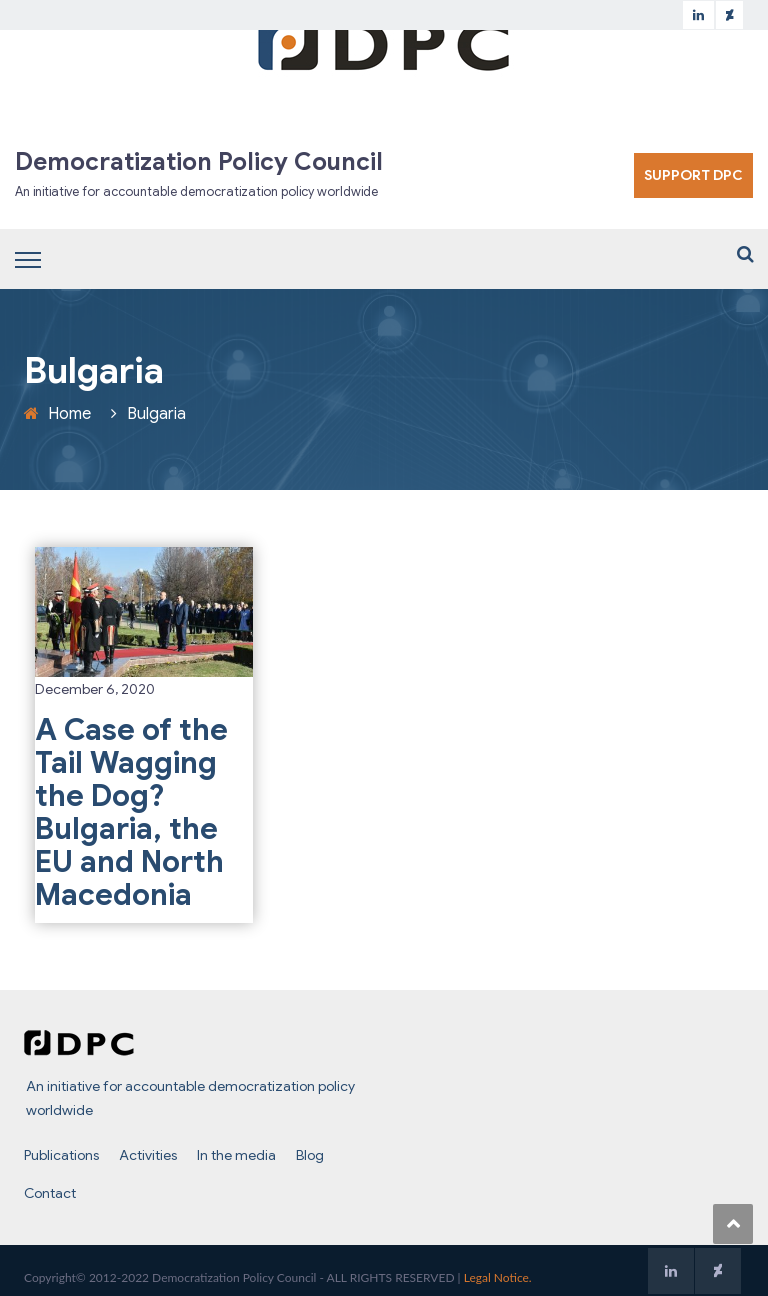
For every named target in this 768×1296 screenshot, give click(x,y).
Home (69, 414)
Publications (61, 1155)
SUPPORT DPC (693, 175)
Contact (50, 1193)
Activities (148, 1155)
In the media (236, 1155)
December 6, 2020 (95, 689)
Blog (310, 1155)
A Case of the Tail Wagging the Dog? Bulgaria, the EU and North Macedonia (131, 812)
